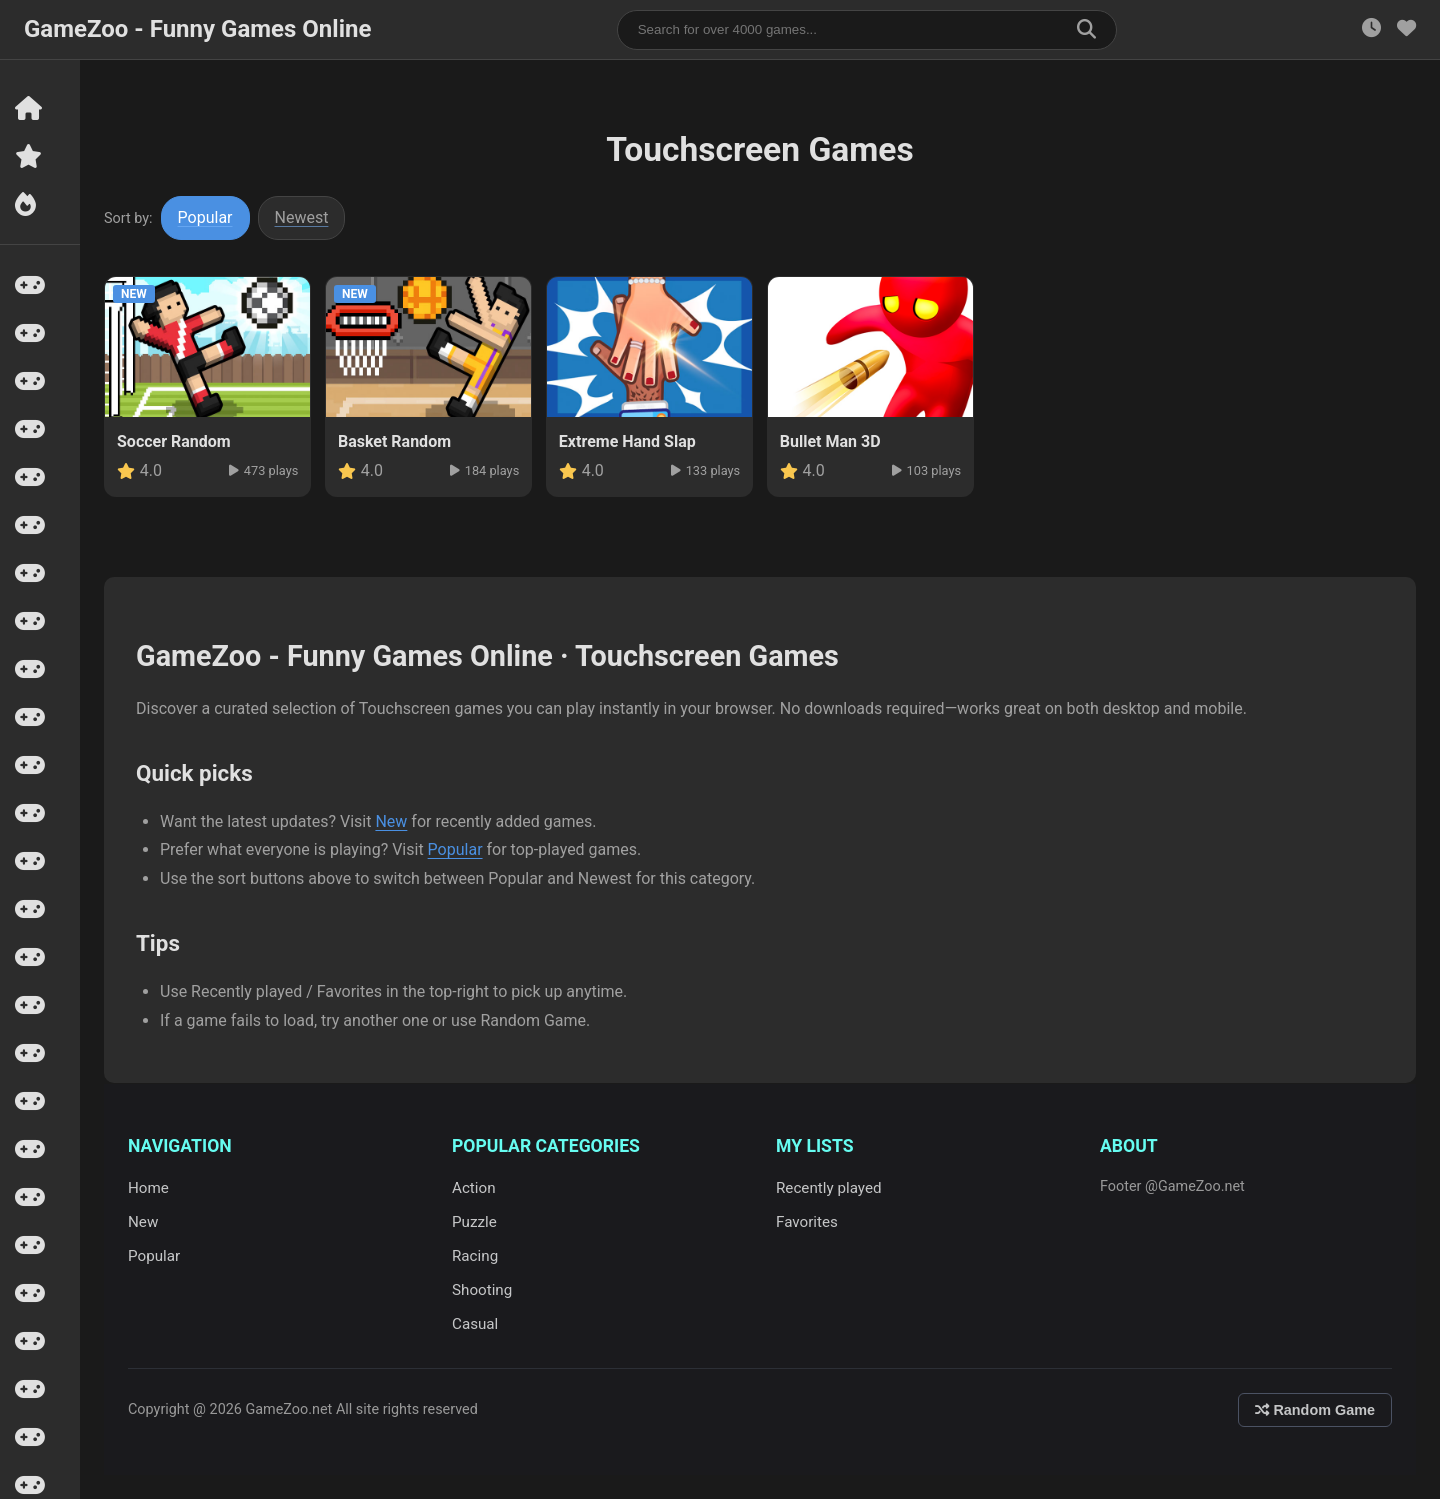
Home (148, 1188)
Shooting (482, 1290)
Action (474, 1188)
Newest (302, 217)
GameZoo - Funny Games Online (197, 29)
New (391, 821)
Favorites (807, 1222)
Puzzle (474, 1222)
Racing (475, 1256)
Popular (205, 217)
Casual (475, 1324)
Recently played (829, 1188)
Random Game (1315, 1410)
